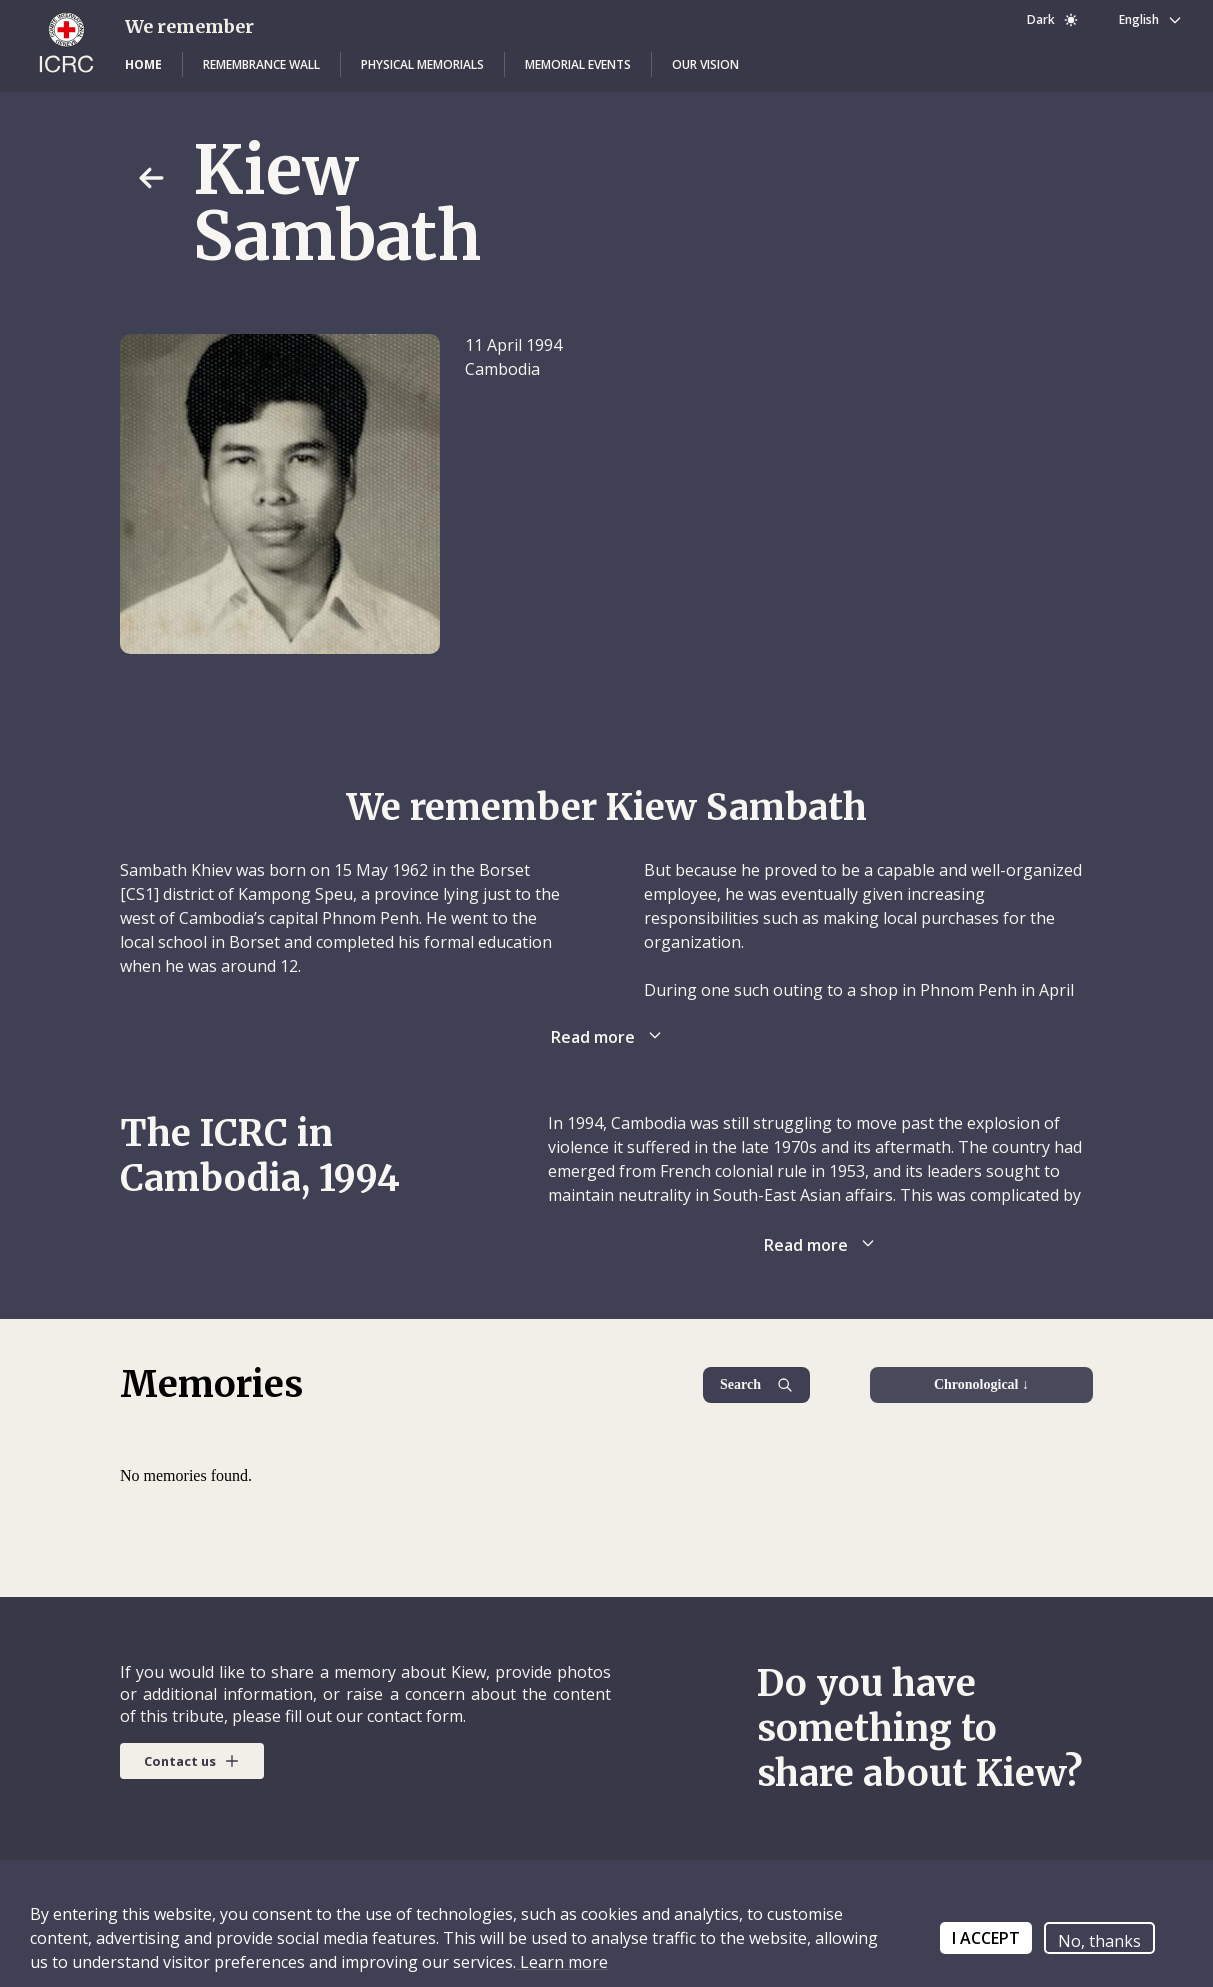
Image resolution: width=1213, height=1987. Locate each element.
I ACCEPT (986, 1938)
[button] (143, 65)
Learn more (562, 1962)
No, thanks (1099, 1941)
